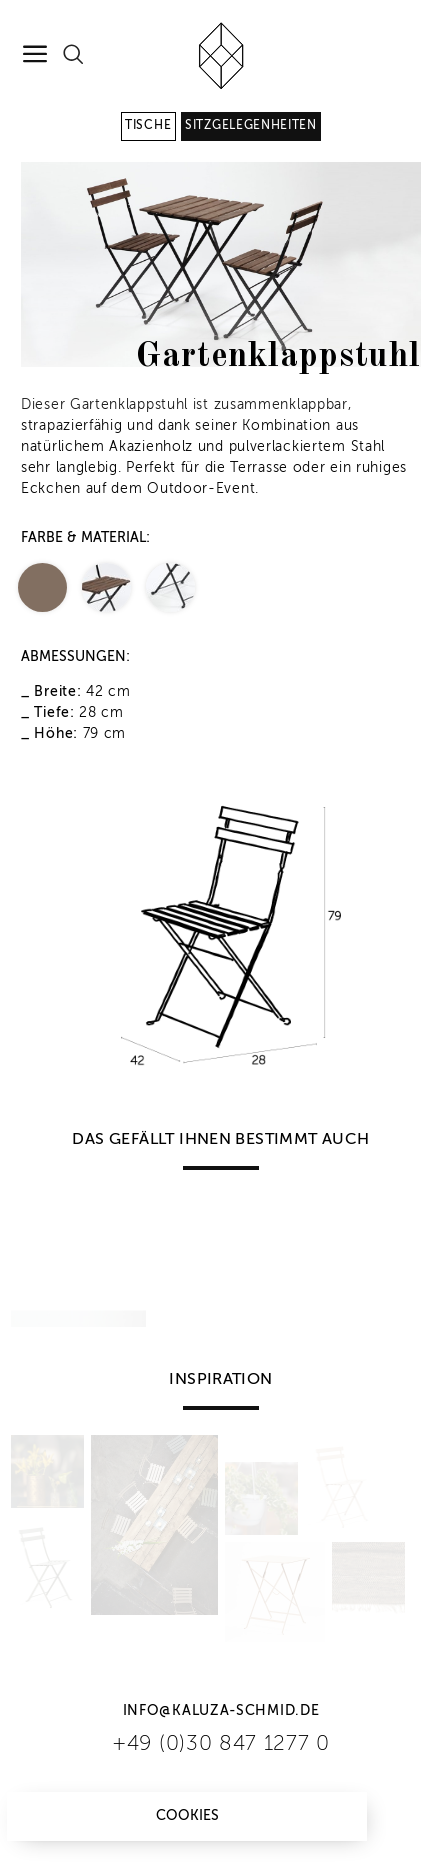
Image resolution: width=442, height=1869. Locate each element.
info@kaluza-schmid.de (221, 1711)
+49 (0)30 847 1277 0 (221, 1744)
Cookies (187, 1816)
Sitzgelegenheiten (251, 126)
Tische (148, 126)
